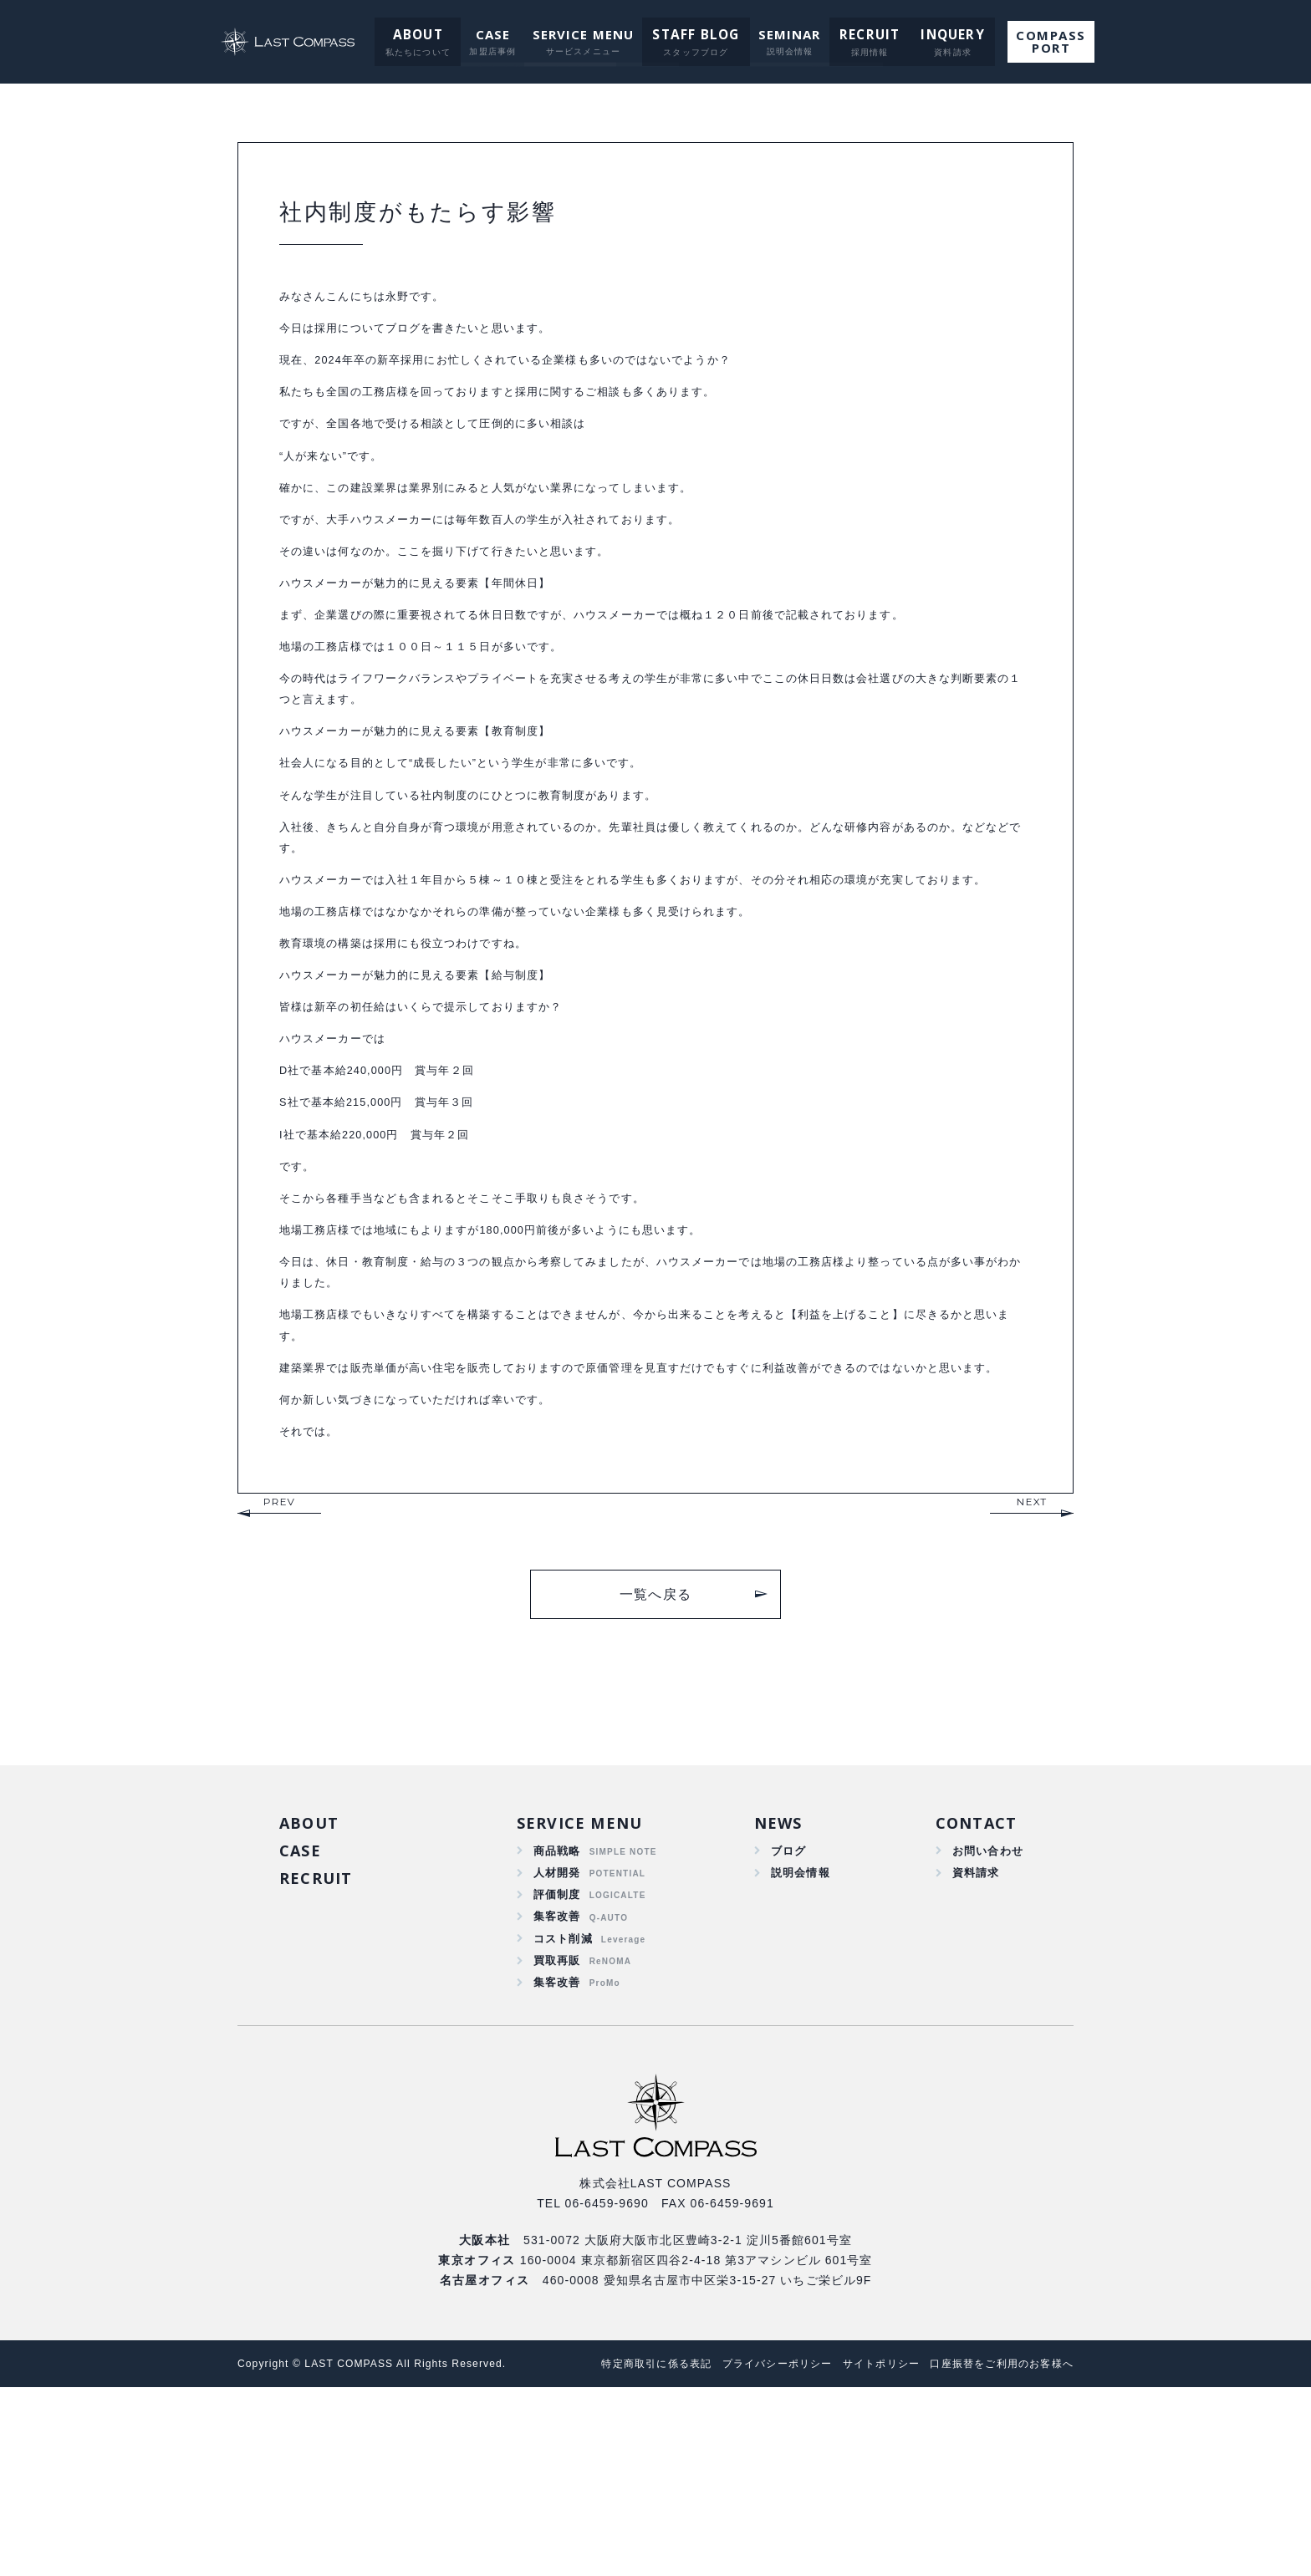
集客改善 (557, 2096)
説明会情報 (798, 2047)
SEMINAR (786, 34)
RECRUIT (863, 34)
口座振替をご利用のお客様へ (996, 2552)
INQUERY (942, 34)
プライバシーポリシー (751, 2552)
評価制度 (557, 2072)
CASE (494, 34)
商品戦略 (557, 2024)
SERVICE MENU (585, 34)
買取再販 (557, 2144)
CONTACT (975, 1994)
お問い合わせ (985, 2024)
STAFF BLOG (695, 34)
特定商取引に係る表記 (621, 2552)
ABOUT (421, 34)
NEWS (776, 1994)
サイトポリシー (865, 2552)
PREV (279, 1672)
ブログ (786, 2024)
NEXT (1032, 1672)
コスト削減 (563, 2120)
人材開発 (557, 2047)
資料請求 (972, 2047)
